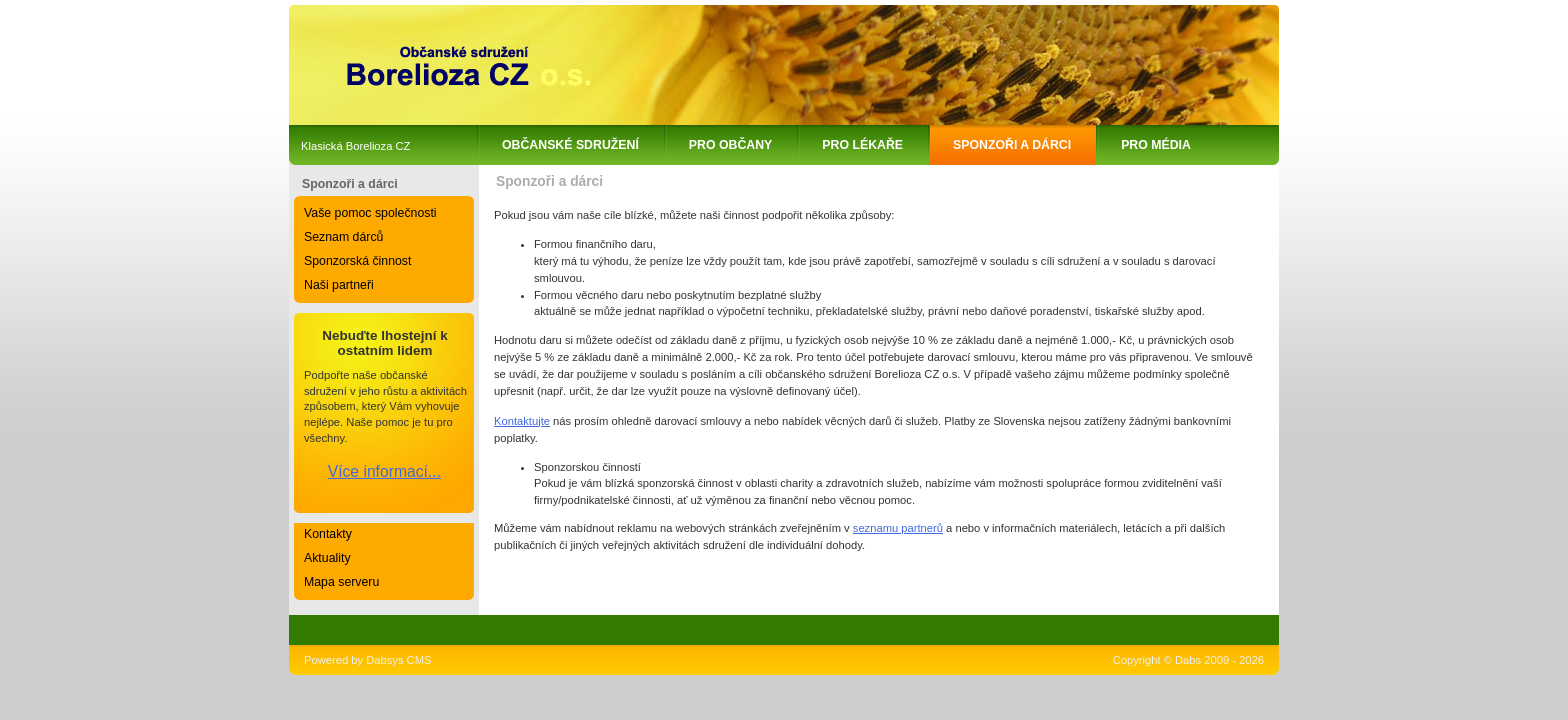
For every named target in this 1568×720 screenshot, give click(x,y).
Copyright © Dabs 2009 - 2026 (1188, 660)
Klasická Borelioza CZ (355, 146)
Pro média (1156, 145)
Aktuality (327, 558)
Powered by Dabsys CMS (367, 660)
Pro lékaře (862, 145)
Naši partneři (339, 285)
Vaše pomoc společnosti (370, 213)
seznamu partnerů (898, 528)
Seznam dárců (343, 237)
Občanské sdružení (570, 145)
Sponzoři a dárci (1012, 145)
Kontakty (328, 534)
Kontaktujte (522, 421)
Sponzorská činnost (357, 261)
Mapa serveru (341, 582)
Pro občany (730, 145)
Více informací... (384, 471)
